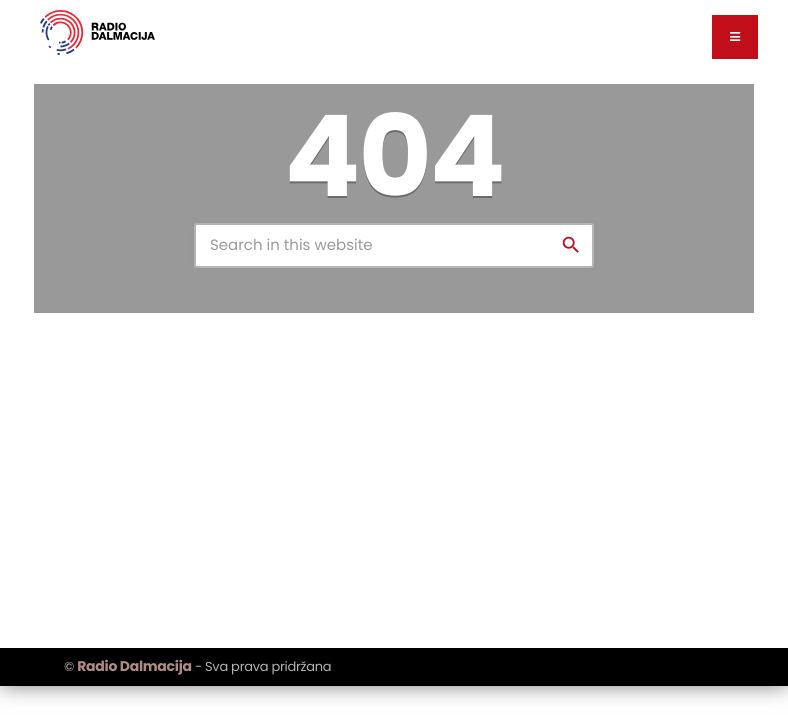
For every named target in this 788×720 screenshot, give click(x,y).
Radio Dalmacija (134, 666)
